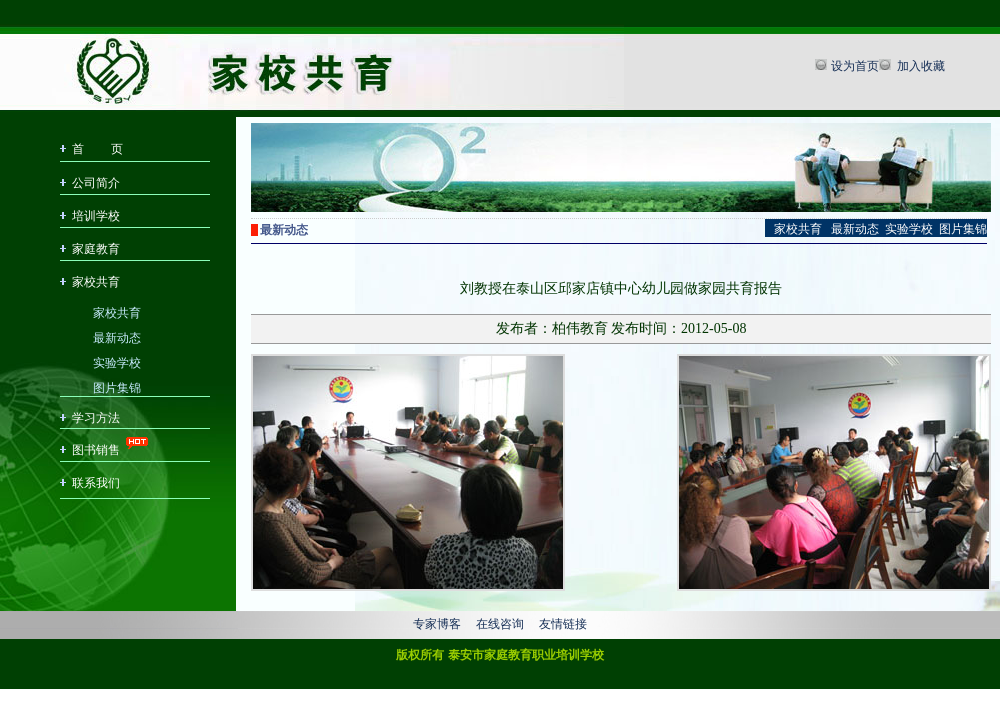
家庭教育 (96, 249)
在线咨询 (500, 624)
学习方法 (96, 418)
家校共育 (96, 282)
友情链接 (563, 624)
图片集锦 (117, 386)
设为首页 (855, 66)
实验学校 (117, 361)
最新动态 (117, 336)
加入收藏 (919, 66)
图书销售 (96, 450)
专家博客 (437, 624)
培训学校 (96, 216)
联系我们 (96, 483)
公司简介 (96, 183)
